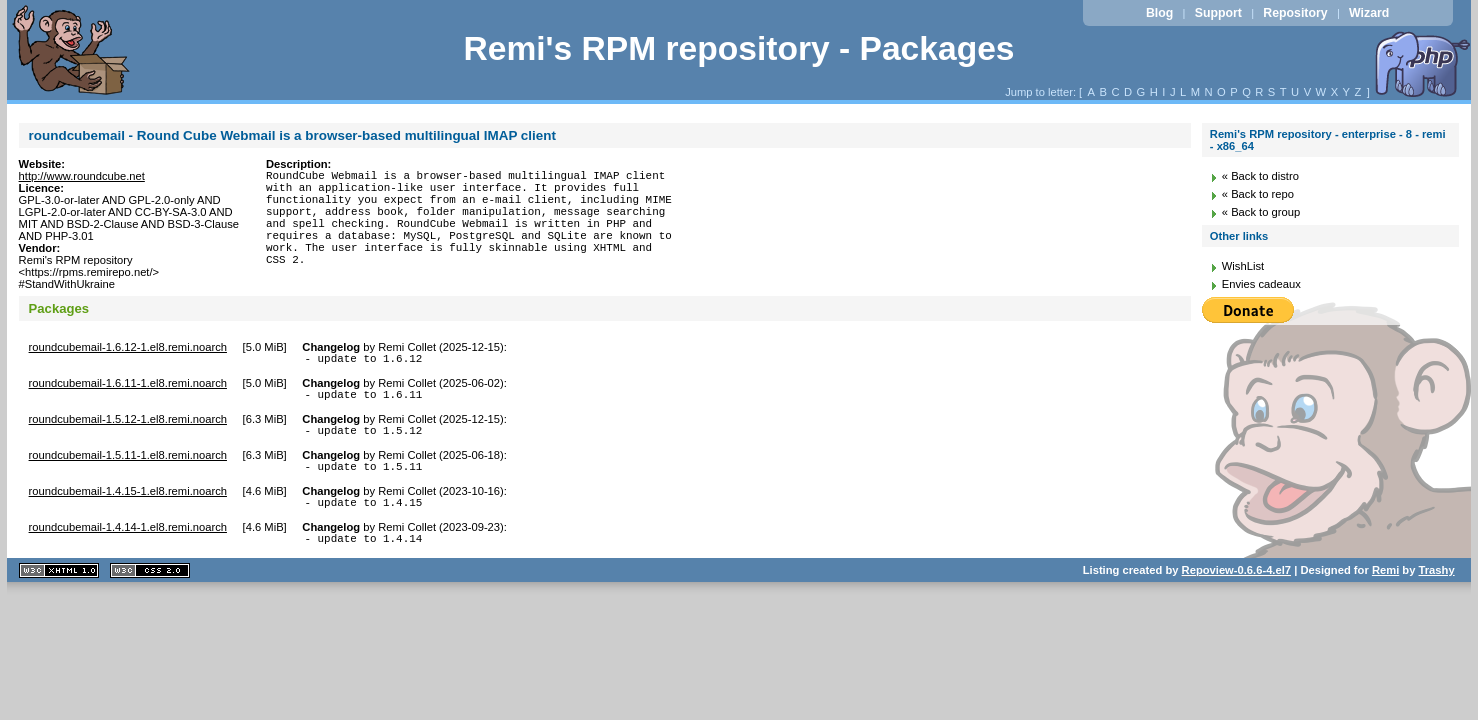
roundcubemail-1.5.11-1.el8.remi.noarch (128, 464)
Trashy (1437, 588)
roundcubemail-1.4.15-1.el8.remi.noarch (128, 503)
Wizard (1369, 13)
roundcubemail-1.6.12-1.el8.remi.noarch (128, 347)
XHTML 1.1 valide (59, 588)
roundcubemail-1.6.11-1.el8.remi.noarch (128, 386)
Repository (1295, 13)
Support (1218, 13)
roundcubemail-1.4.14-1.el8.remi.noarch (128, 542)
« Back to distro (1260, 176)
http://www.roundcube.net (82, 176)
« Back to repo (1258, 194)
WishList (1243, 266)
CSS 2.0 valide (150, 588)
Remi (1385, 588)
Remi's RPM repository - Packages (738, 48)
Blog (1159, 13)
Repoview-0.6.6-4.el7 (1236, 588)
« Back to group (1261, 212)
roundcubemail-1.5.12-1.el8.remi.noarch (128, 425)
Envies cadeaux (1261, 284)
